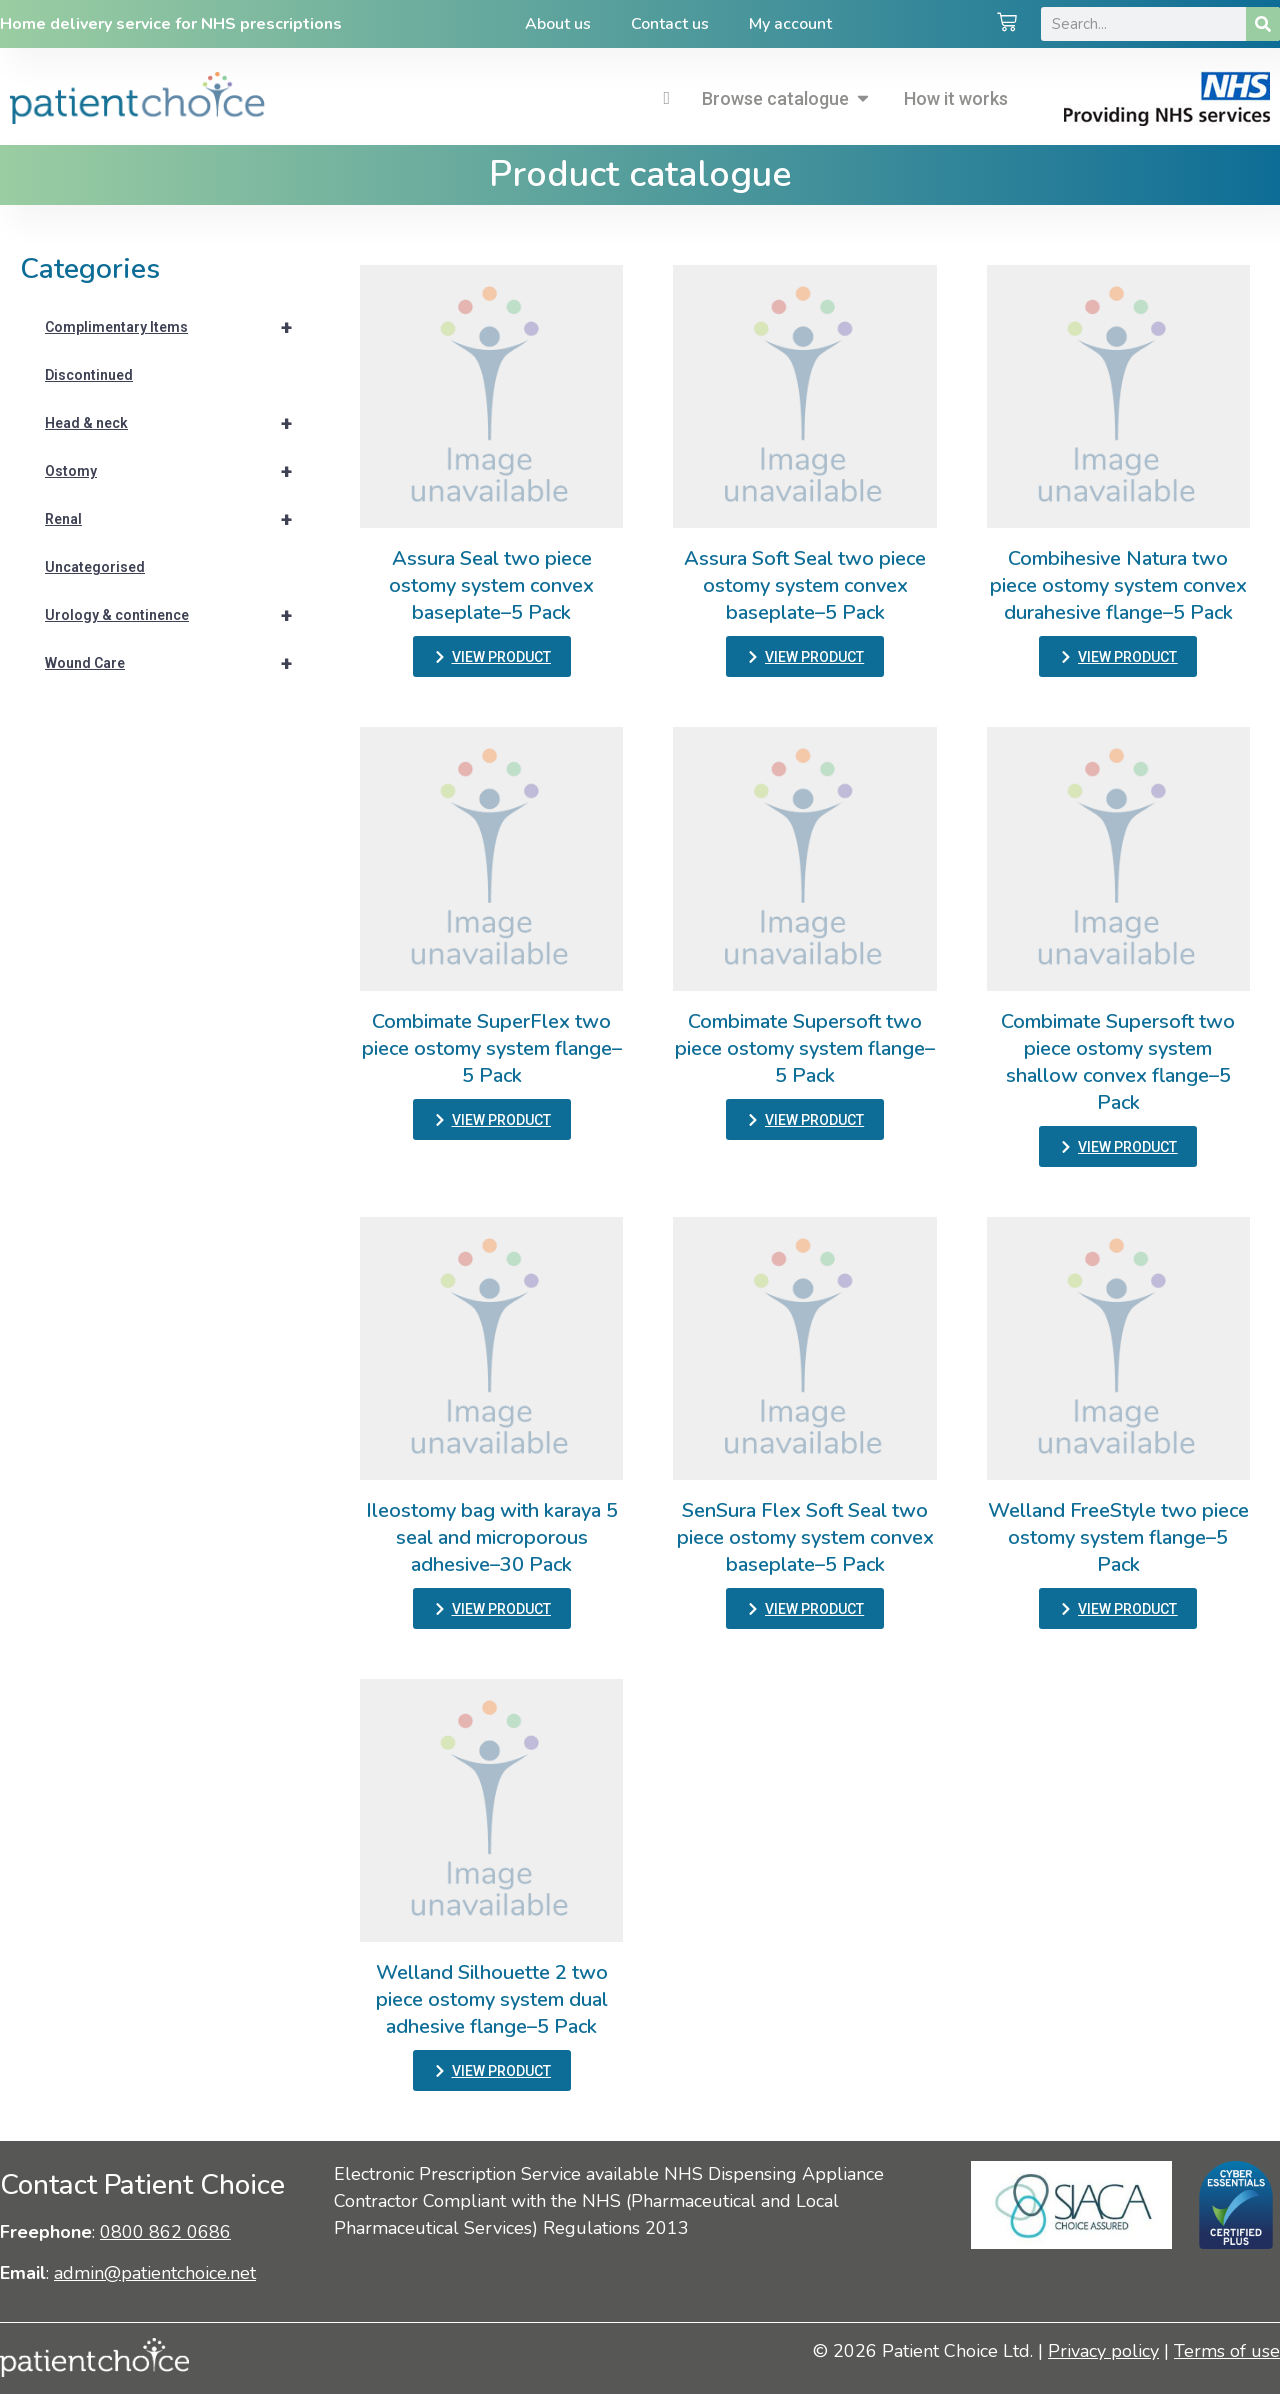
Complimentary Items (177, 327)
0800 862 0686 (165, 2232)
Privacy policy (1103, 2351)
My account (790, 24)
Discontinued (89, 375)
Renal (177, 519)
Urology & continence (177, 615)
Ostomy (177, 471)
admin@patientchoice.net (155, 2273)
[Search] (1263, 24)
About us (558, 24)
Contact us (670, 24)
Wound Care (177, 663)
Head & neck (177, 423)
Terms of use (1227, 2351)
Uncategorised (95, 567)
